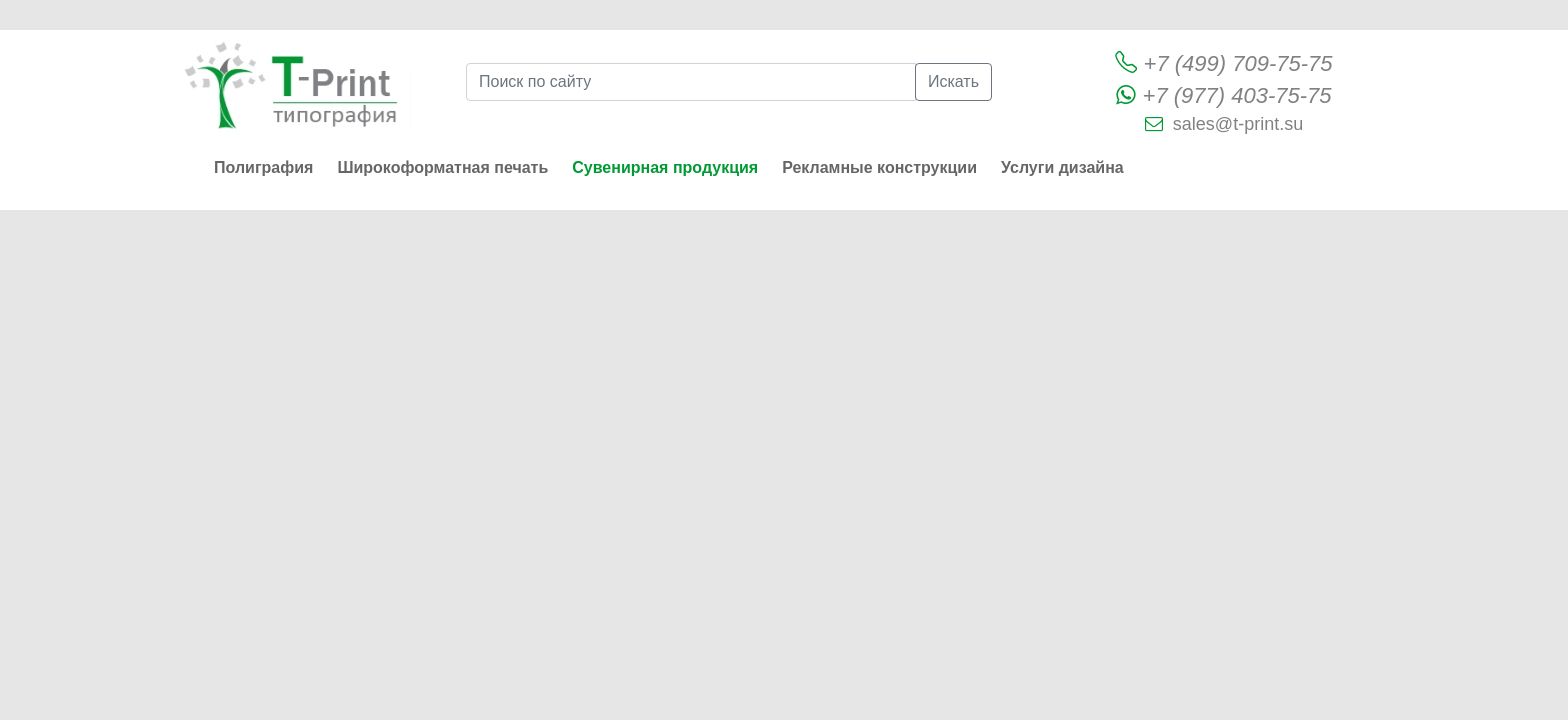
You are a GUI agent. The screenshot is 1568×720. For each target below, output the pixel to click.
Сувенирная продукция (665, 167)
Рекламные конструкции (879, 167)
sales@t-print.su (1238, 124)
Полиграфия (263, 167)
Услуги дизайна (1062, 167)
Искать (953, 81)
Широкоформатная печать (442, 167)
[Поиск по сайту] (691, 82)
